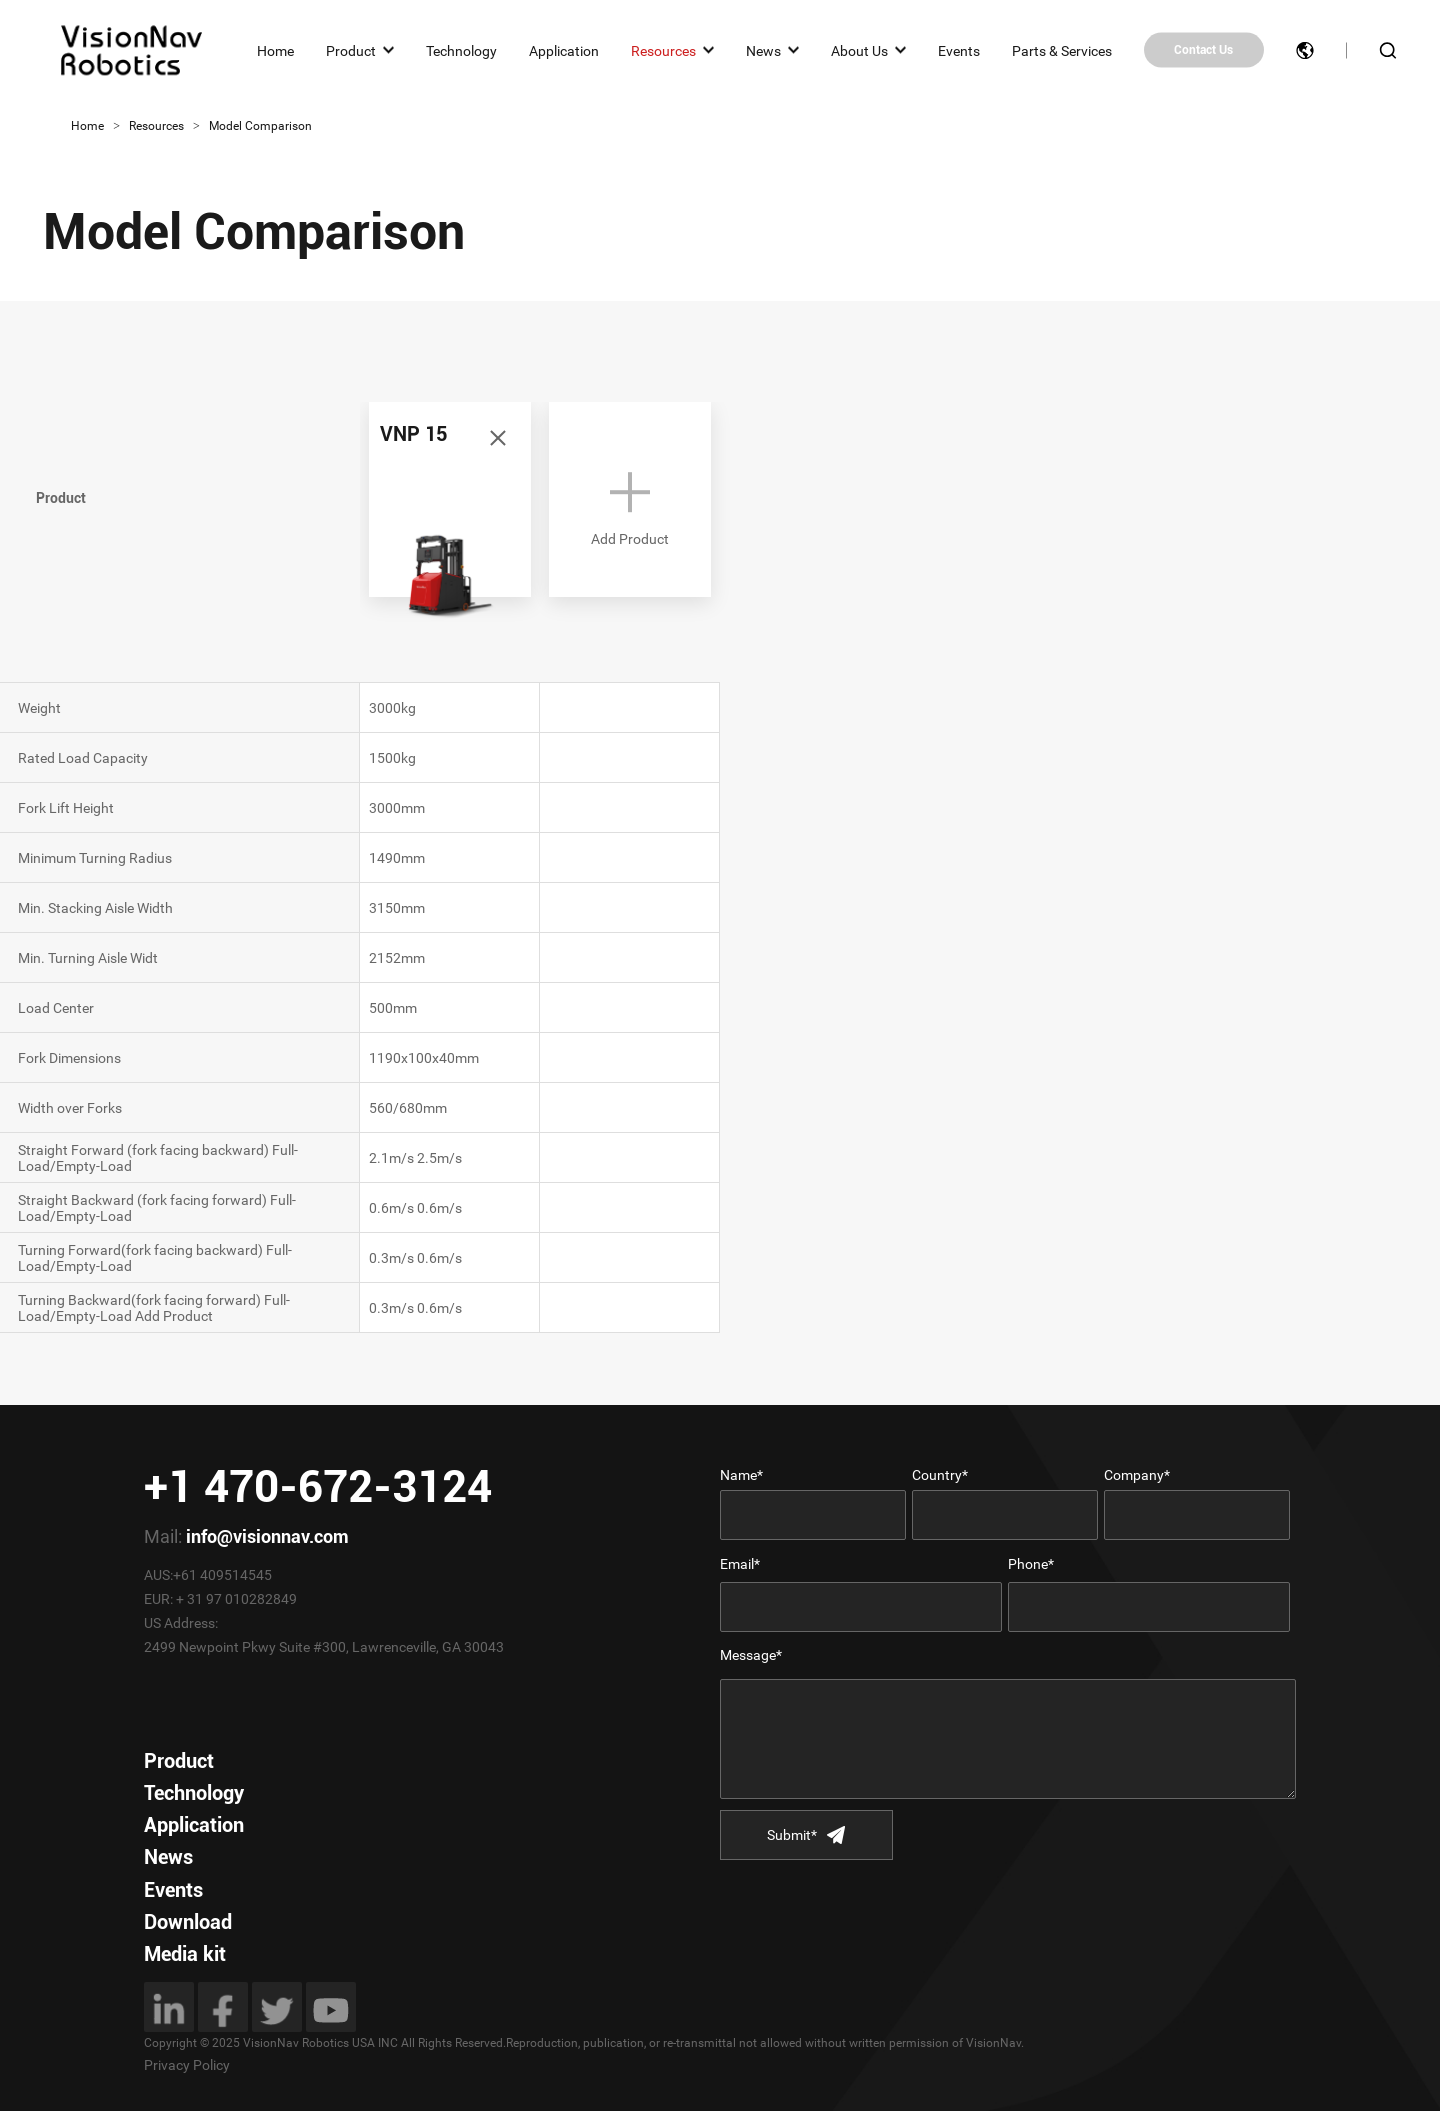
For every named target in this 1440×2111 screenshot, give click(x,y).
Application (564, 50)
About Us (859, 50)
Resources (663, 50)
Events (959, 50)
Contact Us (1203, 50)
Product (351, 50)
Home (275, 50)
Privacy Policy (187, 2065)
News (763, 50)
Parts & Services (1062, 50)
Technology (461, 50)
